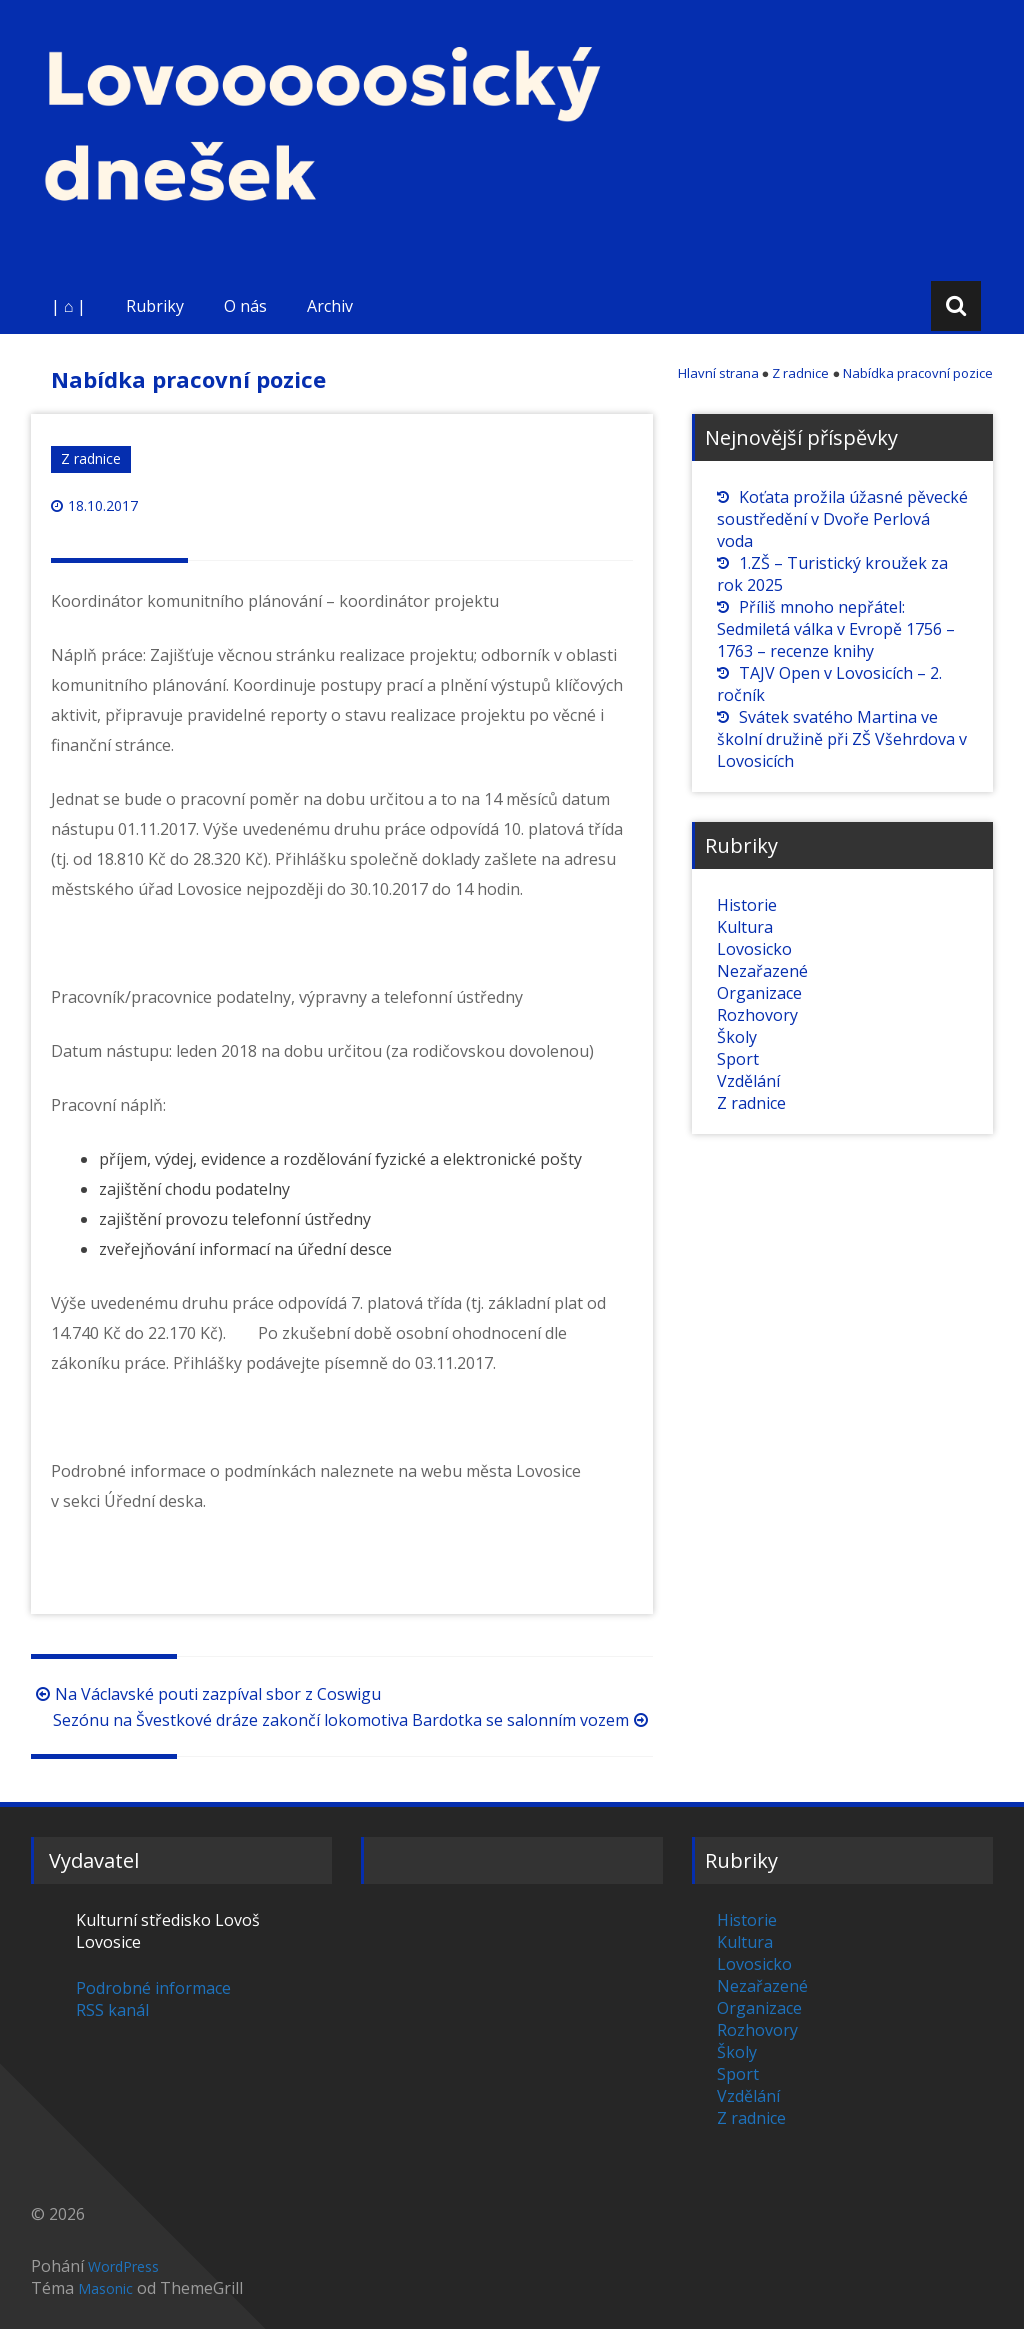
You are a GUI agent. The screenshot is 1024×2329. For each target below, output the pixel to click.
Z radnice (91, 458)
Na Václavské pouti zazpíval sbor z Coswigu (206, 1694)
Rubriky (155, 306)
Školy (737, 1037)
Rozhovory (757, 1015)
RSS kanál (112, 2010)
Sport (738, 1059)
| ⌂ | (69, 306)
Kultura (745, 927)
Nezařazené (762, 971)
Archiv (330, 306)
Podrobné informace (153, 1988)
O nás (245, 306)
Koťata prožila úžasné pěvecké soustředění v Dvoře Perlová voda (842, 519)
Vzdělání (748, 1081)
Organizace (759, 993)
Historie (747, 905)
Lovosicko (754, 949)
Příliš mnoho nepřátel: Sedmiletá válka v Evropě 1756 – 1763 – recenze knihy (836, 629)
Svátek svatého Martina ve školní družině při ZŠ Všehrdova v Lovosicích (842, 739)
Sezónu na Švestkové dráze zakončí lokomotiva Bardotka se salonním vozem (353, 1720)
